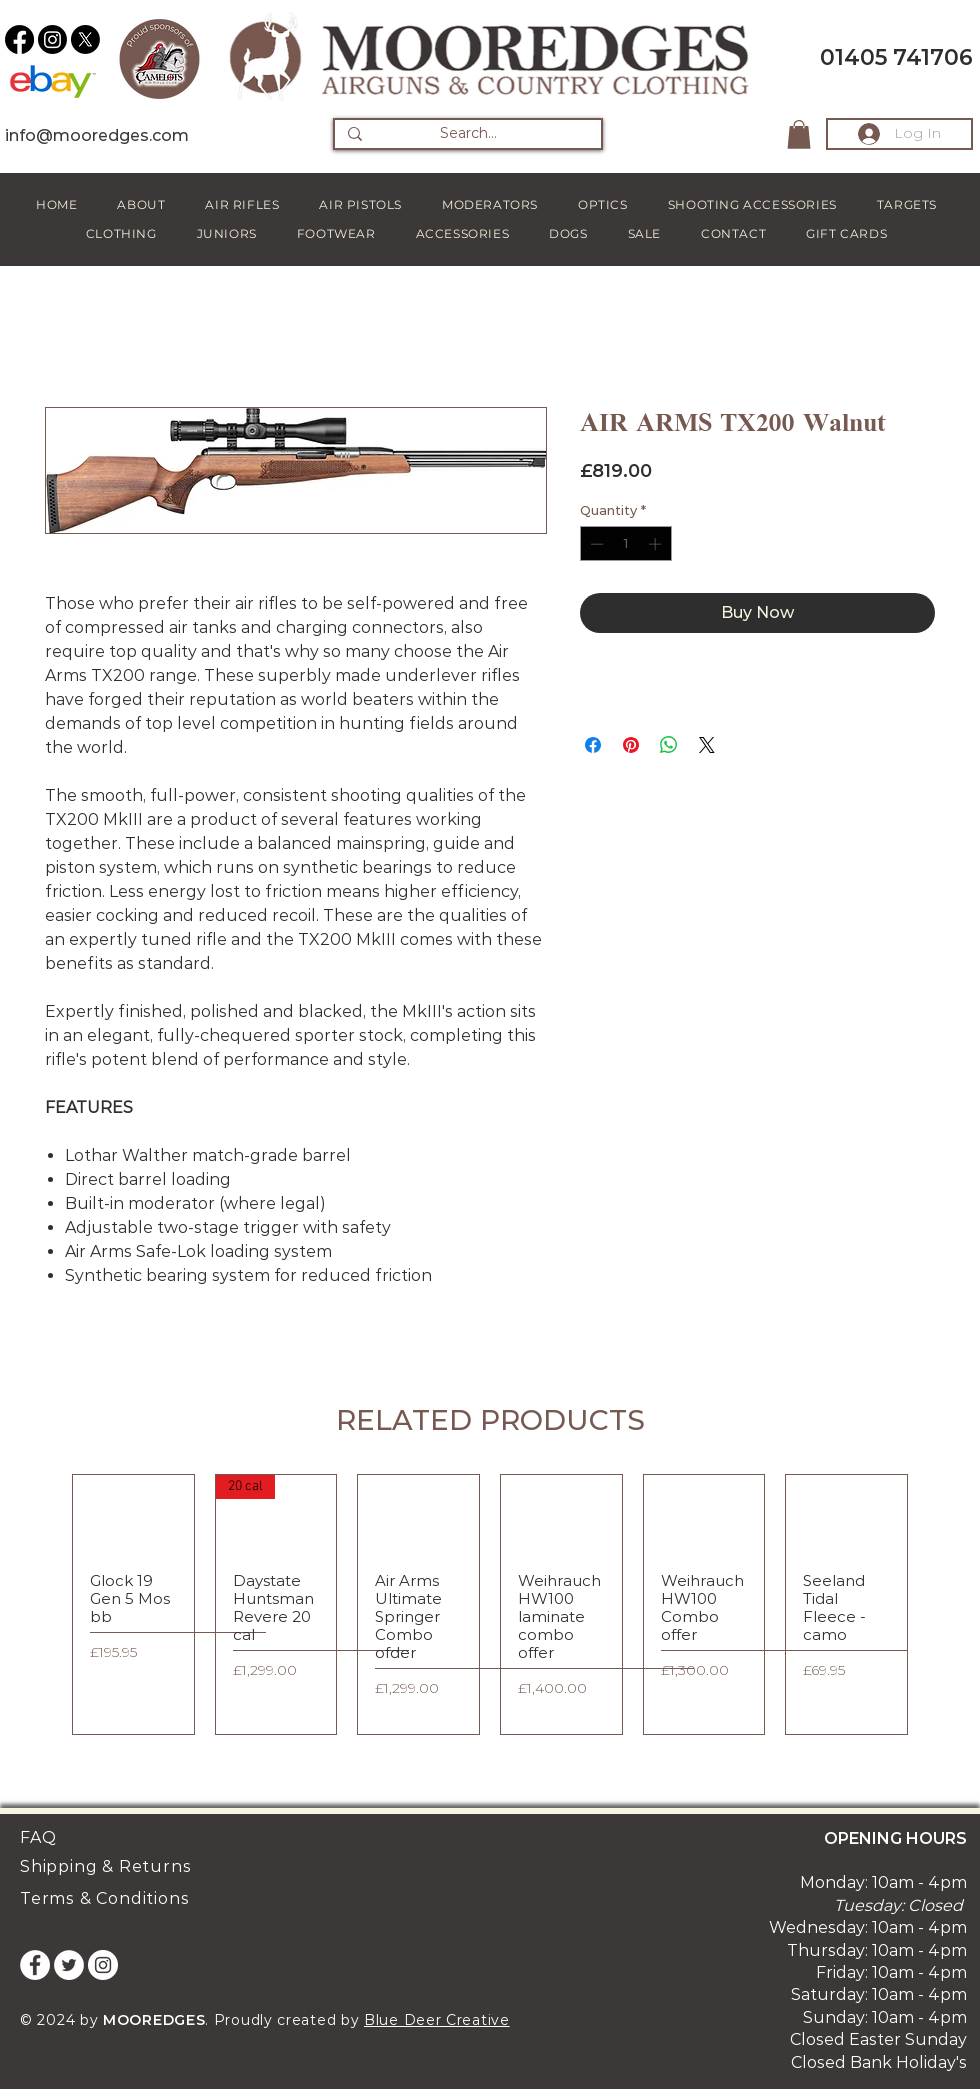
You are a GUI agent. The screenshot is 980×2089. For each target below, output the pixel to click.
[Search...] (468, 134)
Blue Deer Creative (437, 2020)
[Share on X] (707, 745)
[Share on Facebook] (593, 745)
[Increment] (657, 544)
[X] (85, 39)
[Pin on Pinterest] (631, 745)
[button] (799, 134)
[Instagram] (52, 39)
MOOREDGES (154, 2020)
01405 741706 (896, 57)
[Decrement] (595, 544)
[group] (490, 1604)
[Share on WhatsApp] (669, 745)
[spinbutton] (625, 544)
